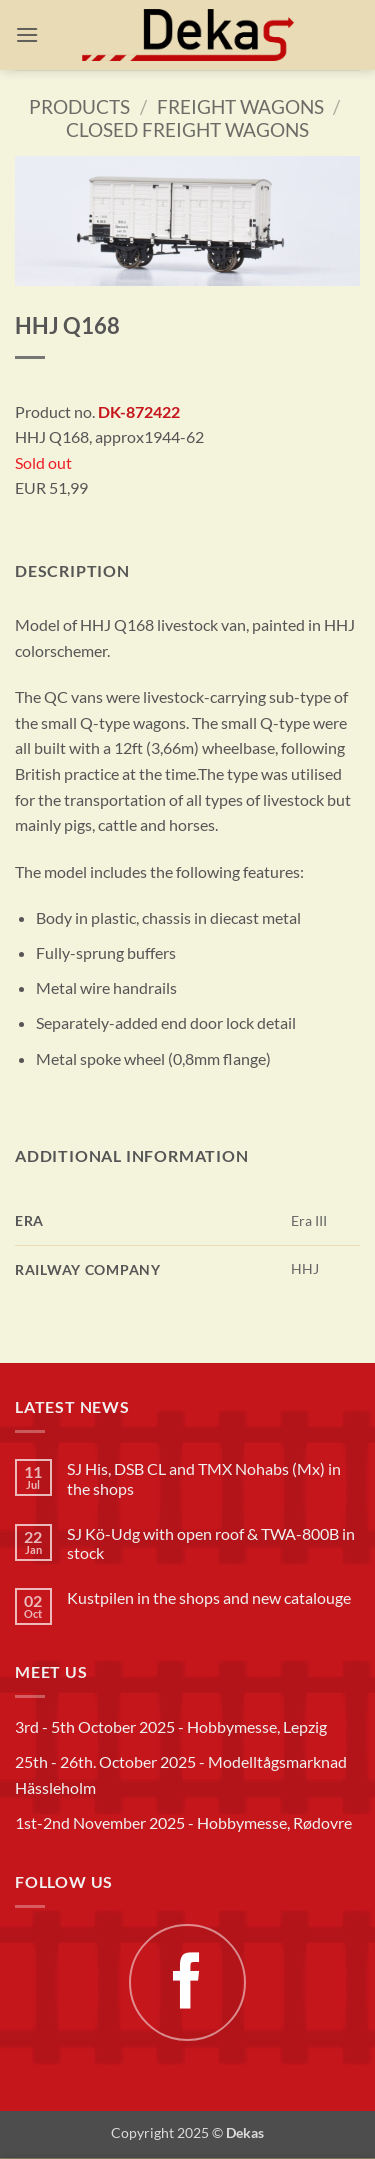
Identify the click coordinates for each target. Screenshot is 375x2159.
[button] (27, 34)
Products (79, 106)
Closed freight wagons (187, 129)
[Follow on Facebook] (187, 1982)
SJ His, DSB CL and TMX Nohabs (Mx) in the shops (204, 1478)
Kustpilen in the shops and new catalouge (209, 1597)
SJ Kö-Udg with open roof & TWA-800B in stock (211, 1543)
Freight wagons (240, 106)
